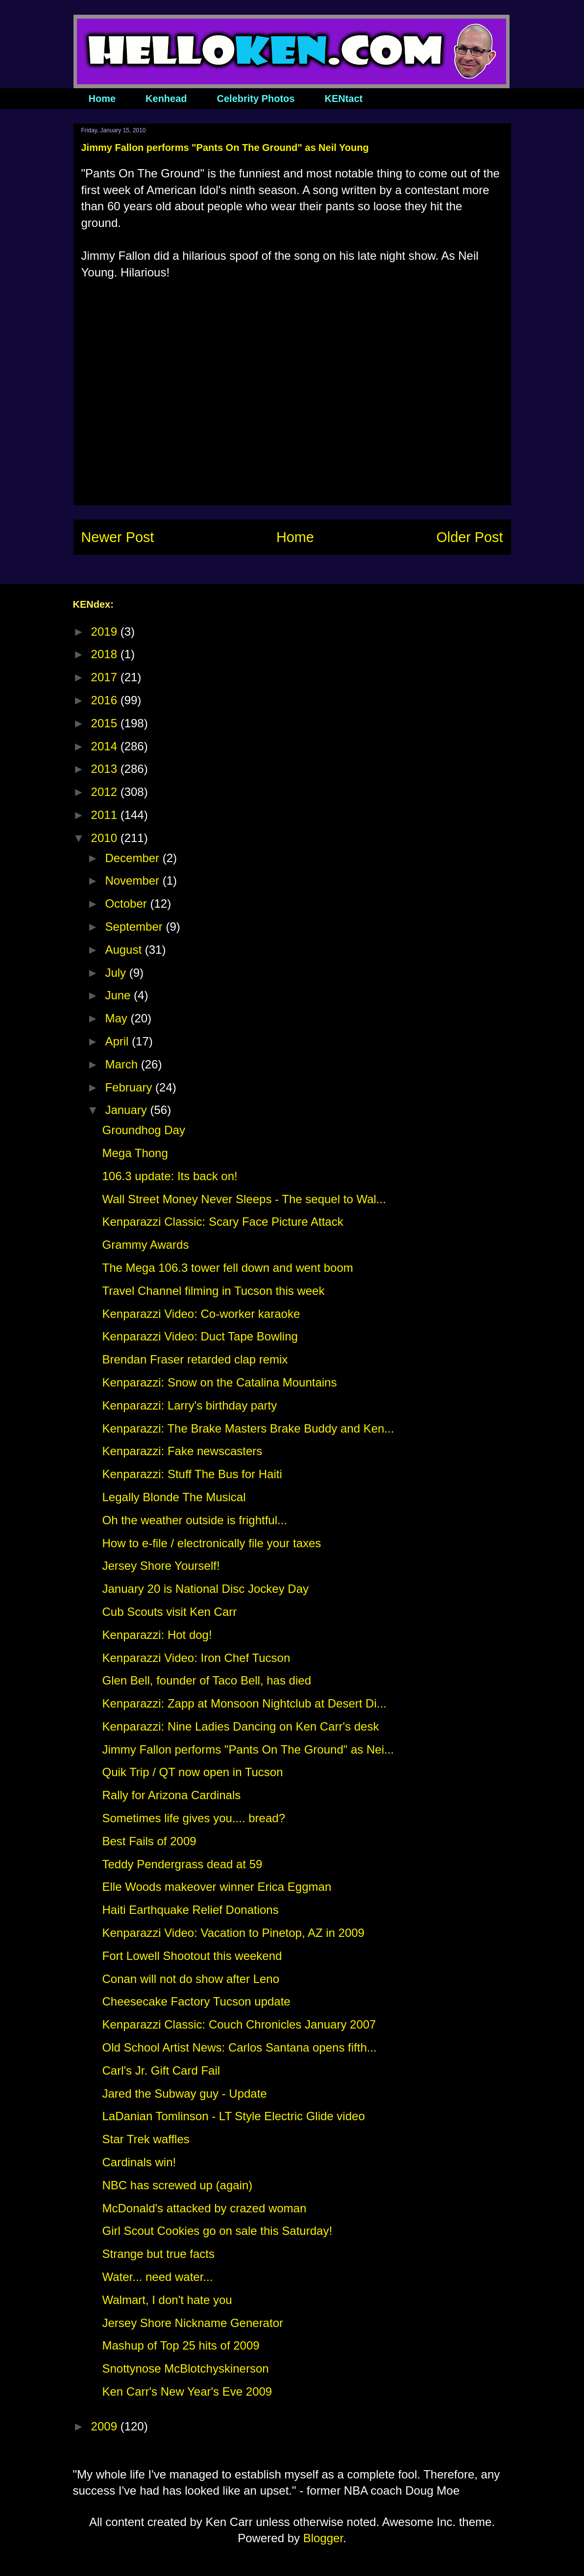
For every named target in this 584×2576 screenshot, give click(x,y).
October (127, 903)
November (133, 880)
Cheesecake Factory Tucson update (196, 2001)
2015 (106, 723)
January (127, 1109)
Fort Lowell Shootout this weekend (192, 1955)
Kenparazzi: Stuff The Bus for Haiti (192, 1474)
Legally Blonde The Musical (173, 1497)
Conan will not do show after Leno (190, 1978)
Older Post (469, 537)
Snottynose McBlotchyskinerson (185, 2368)
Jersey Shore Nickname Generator (192, 2322)
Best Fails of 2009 (149, 1841)
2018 (106, 654)
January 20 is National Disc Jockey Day (205, 1588)
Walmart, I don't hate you (167, 2299)
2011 (106, 814)
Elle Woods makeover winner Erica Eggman (216, 1886)
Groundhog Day (143, 1130)
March (123, 1064)
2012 (106, 791)
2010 (106, 837)
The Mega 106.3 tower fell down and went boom (227, 1267)
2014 (106, 746)
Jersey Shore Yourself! (160, 1565)
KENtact (343, 98)
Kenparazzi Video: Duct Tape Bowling (199, 1336)
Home (102, 98)
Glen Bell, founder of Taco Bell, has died (206, 1680)
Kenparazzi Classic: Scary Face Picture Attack (222, 1221)
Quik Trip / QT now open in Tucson (192, 1772)
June (119, 995)
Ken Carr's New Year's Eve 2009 (187, 2391)
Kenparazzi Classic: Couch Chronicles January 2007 (239, 2024)
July (117, 972)
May (117, 1018)
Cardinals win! (139, 2162)
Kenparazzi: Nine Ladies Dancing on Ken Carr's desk (240, 1726)
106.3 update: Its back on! (169, 1176)
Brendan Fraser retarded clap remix (195, 1359)
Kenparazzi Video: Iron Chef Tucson (196, 1657)
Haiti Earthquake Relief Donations (190, 1909)
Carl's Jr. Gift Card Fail (161, 2070)
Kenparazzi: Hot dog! (157, 1634)
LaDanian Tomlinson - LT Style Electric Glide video (233, 2116)
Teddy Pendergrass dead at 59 (182, 1864)
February (130, 1087)
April (118, 1041)
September (135, 926)
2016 (106, 700)
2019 (106, 631)
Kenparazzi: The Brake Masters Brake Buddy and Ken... (248, 1428)
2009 (106, 2426)
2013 (106, 768)
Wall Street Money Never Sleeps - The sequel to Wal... (244, 1199)
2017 (106, 677)
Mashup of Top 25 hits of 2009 (180, 2345)
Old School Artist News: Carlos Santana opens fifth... (239, 2047)
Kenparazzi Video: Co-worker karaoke (201, 1313)
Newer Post (117, 537)
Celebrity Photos (256, 98)
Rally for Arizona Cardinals (171, 1795)
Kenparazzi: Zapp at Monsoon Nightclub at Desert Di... (244, 1703)
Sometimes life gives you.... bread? (193, 1818)
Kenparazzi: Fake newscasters (182, 1451)
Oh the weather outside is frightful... (194, 1520)
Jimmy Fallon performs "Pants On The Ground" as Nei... (247, 1749)
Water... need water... (157, 2276)
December (133, 858)
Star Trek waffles (145, 2139)
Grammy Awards (145, 1244)
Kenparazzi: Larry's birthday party (189, 1405)
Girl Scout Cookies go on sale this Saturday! (217, 2230)
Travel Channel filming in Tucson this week (213, 1290)
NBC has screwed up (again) (177, 2185)
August (125, 949)
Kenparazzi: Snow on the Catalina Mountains (219, 1382)
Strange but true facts (158, 2253)
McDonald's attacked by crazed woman (204, 2208)
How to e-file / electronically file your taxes (211, 1543)
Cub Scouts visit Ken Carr (169, 1611)
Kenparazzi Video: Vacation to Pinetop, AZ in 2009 (233, 1932)
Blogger (323, 2538)
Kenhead (166, 98)
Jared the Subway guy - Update (184, 2093)
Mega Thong (135, 1153)
